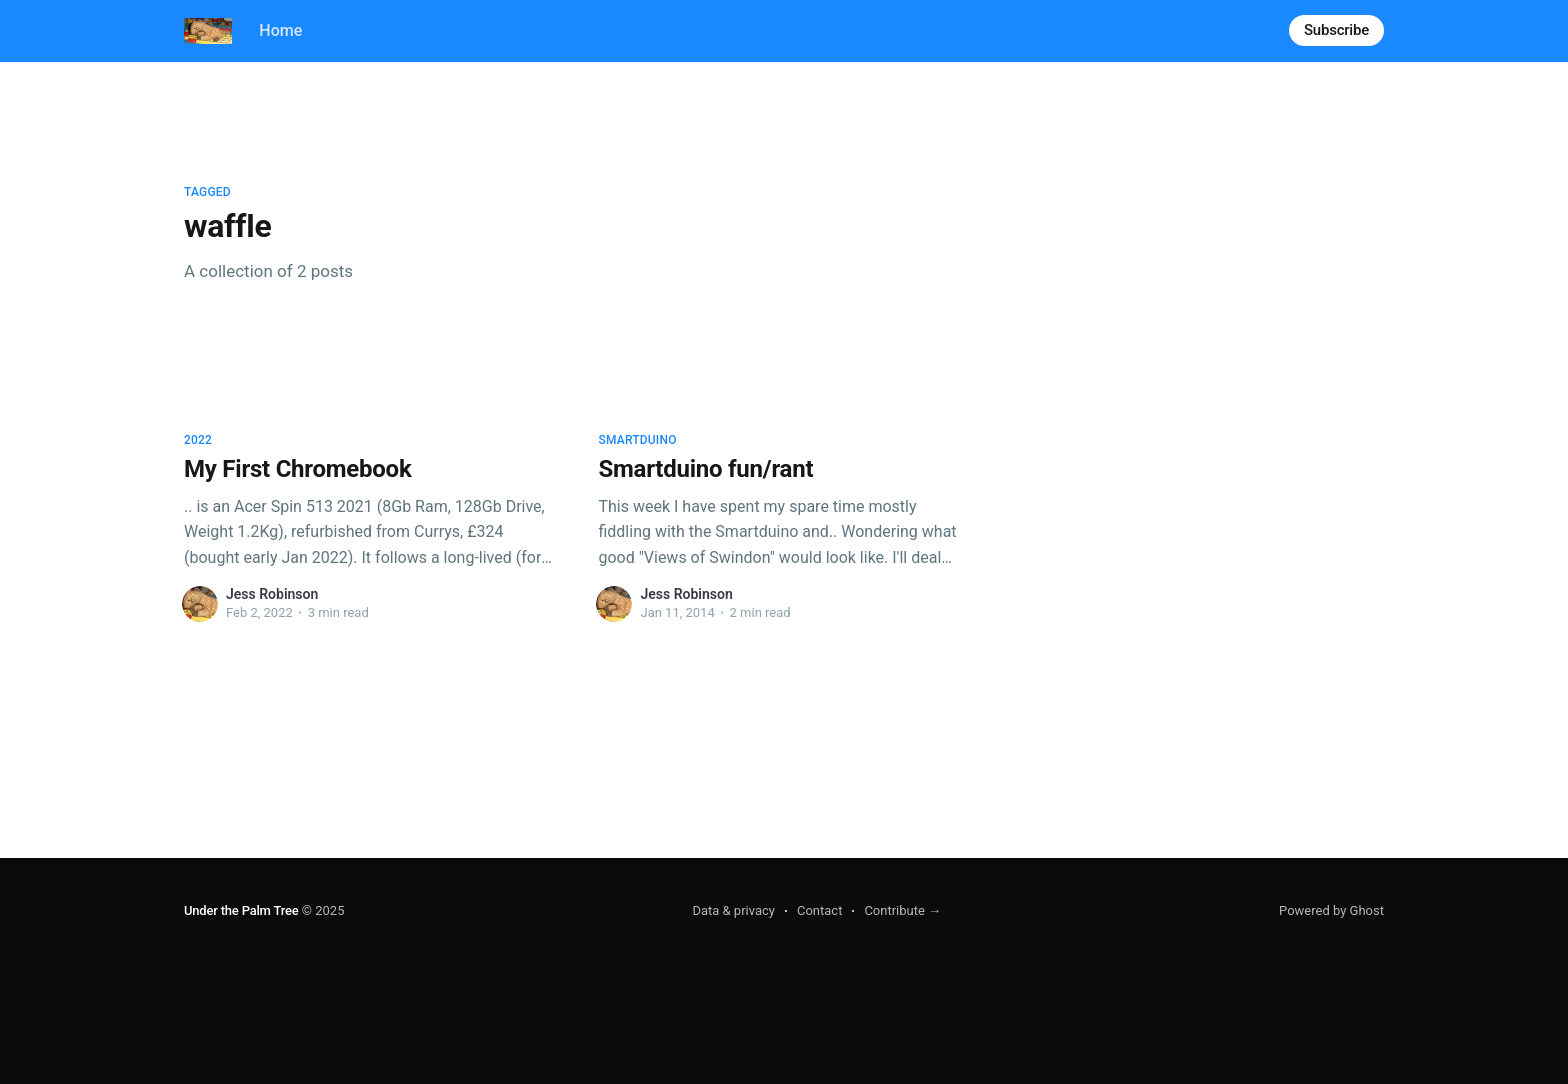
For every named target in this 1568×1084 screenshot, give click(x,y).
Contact (819, 910)
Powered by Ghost (1331, 910)
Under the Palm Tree (241, 910)
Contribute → (902, 910)
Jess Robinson (272, 594)
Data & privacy (733, 910)
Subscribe (1336, 30)
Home (280, 30)
